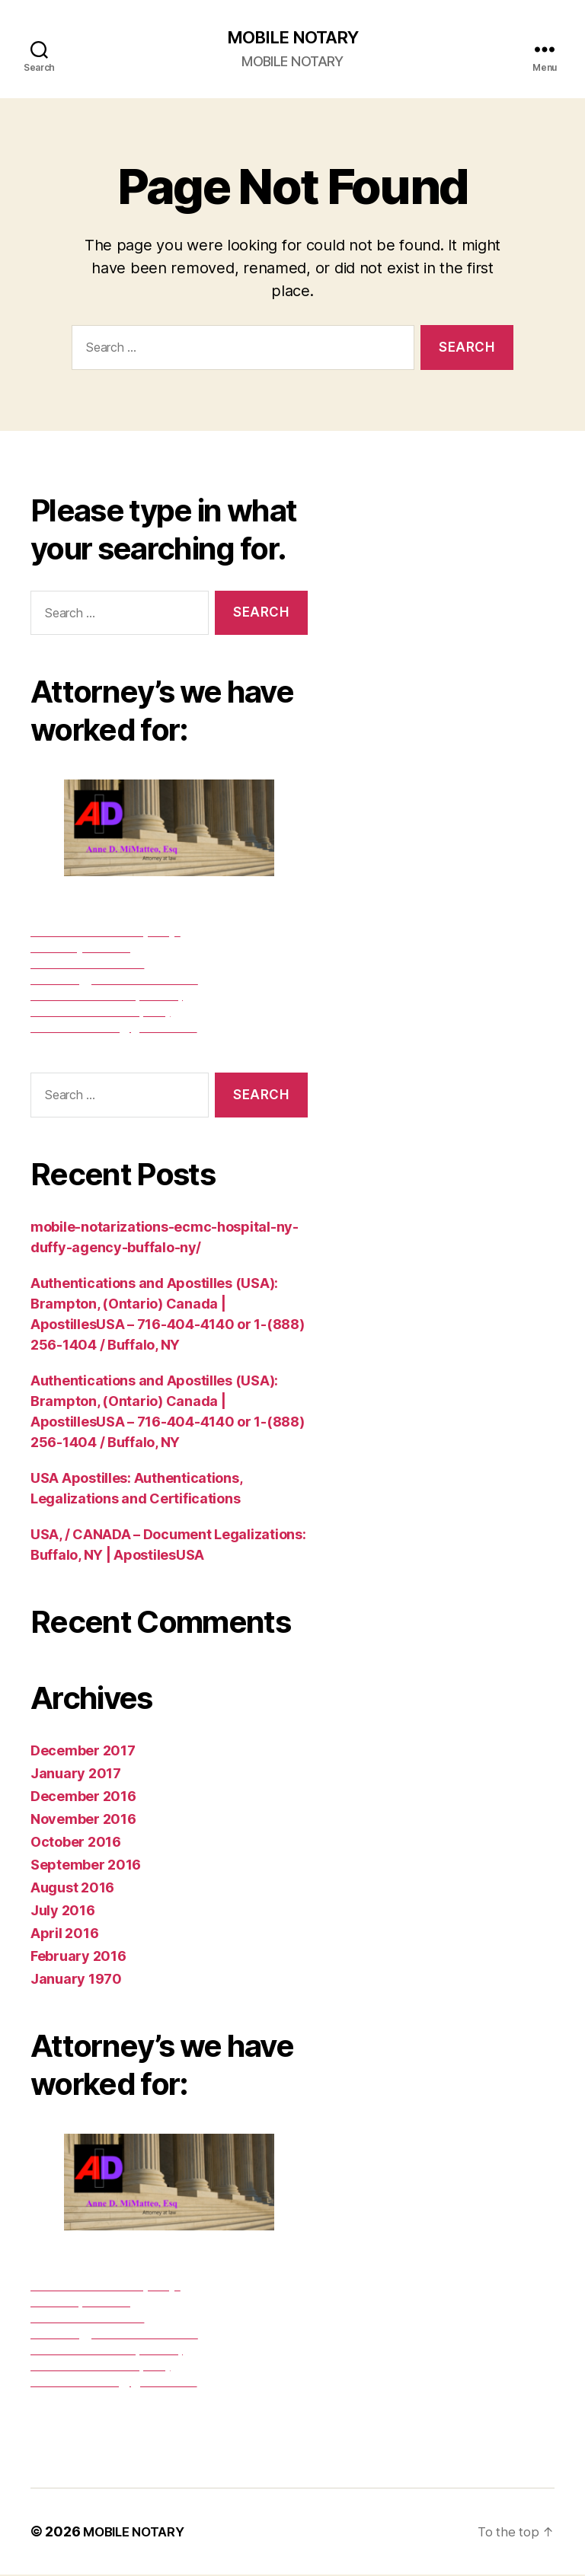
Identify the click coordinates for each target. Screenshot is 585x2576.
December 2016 (83, 1798)
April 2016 (64, 1935)
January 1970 (76, 1980)
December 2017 (83, 1752)
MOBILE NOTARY (292, 38)
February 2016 (78, 1957)
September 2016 (85, 1866)
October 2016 (75, 1843)
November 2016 (83, 1820)
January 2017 (75, 1775)
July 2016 (62, 1912)
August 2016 (72, 1889)
